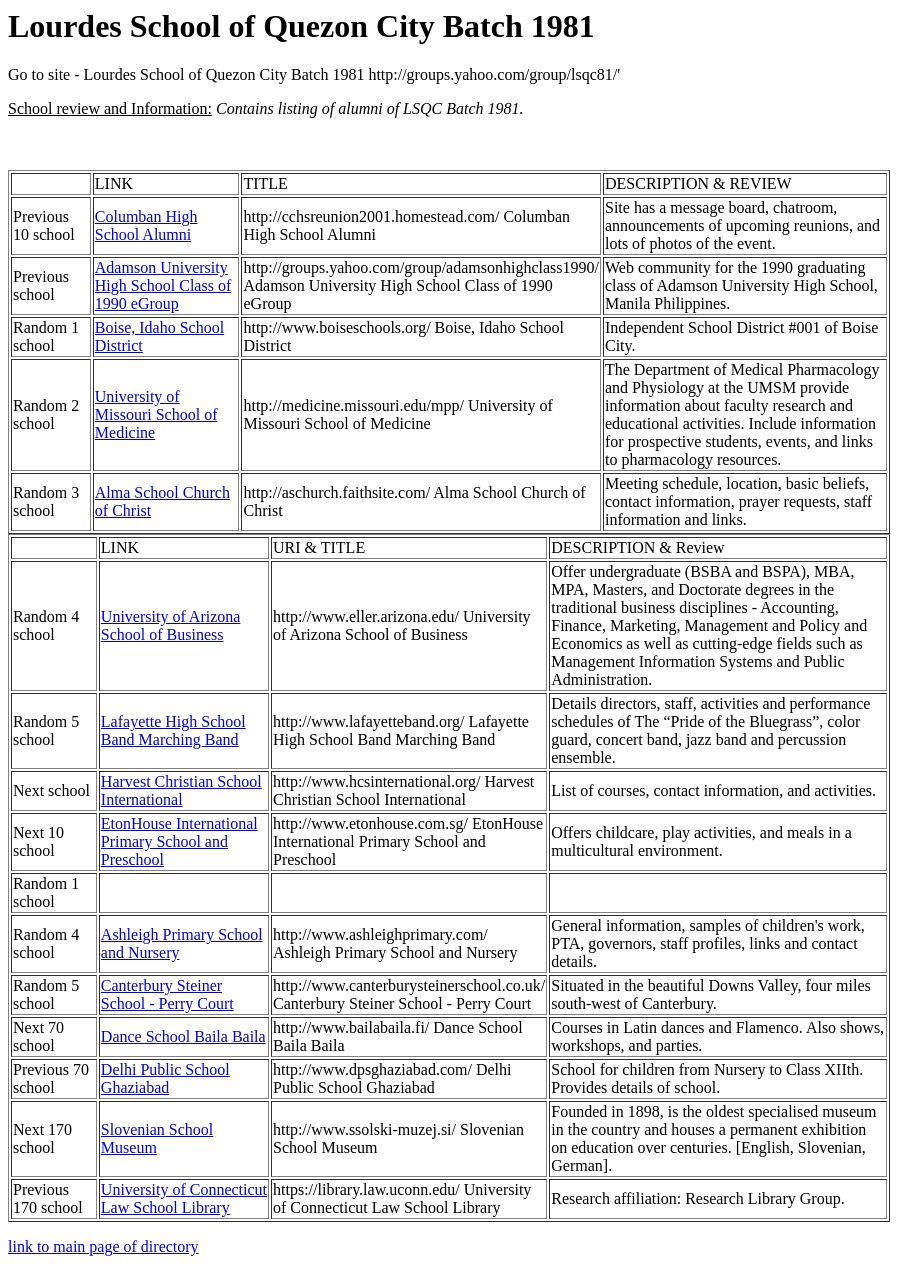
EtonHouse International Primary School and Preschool (179, 841)
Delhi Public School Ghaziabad (165, 1078)
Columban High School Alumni (146, 225)
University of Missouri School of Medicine (156, 414)
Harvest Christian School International (181, 790)
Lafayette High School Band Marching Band (173, 730)
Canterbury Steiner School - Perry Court (167, 994)
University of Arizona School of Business (171, 625)
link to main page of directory (103, 1246)
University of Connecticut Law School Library (184, 1198)
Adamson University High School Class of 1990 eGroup (163, 285)
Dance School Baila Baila (183, 1036)
